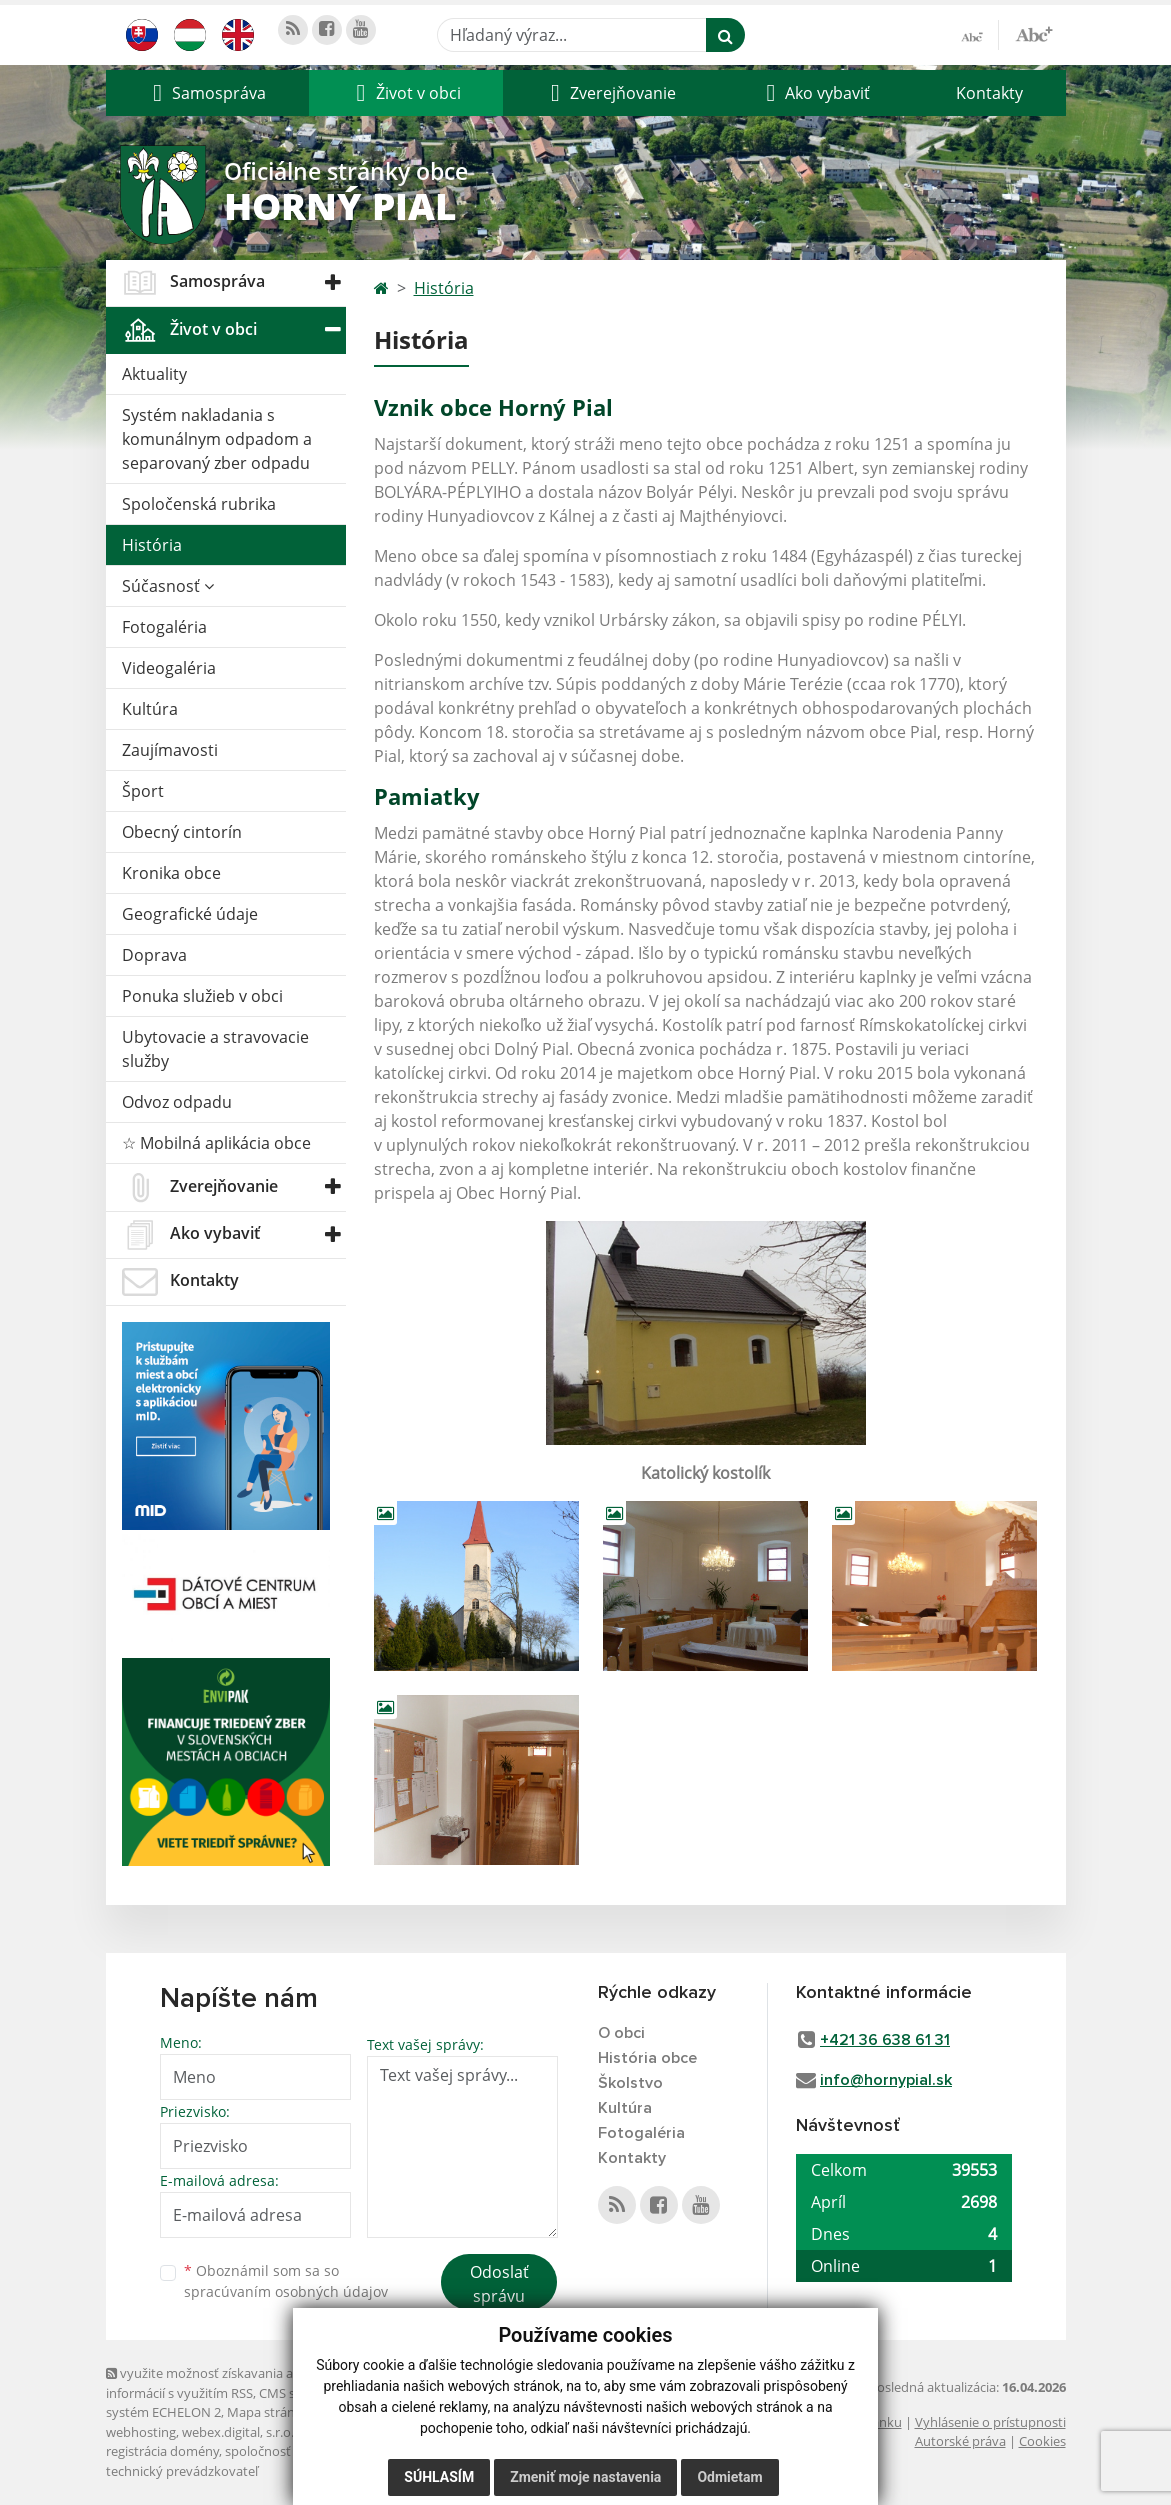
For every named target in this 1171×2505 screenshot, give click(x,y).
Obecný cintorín (182, 832)
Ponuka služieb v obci (202, 996)
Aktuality (154, 374)
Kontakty (989, 93)
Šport (143, 791)
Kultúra (150, 709)
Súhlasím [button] (439, 2477)
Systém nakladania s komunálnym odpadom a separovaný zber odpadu (217, 439)
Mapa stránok (268, 2412)
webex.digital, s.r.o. (238, 2432)
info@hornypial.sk (886, 2080)
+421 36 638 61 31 (885, 2040)
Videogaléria (169, 668)
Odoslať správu (499, 2284)
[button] (207, 93)
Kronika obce (171, 873)
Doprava (154, 955)
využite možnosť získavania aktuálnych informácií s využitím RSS (229, 2382)
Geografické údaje (190, 914)
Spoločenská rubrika (199, 504)
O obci (621, 2033)
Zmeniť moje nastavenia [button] (585, 2477)
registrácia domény (162, 2451)
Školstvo (630, 2083)
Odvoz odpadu (177, 1102)
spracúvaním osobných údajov (286, 2291)
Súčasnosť (168, 586)
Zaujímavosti (170, 750)
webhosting (141, 2432)
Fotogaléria (164, 627)
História (152, 545)
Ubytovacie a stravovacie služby (215, 1049)
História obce (647, 2058)
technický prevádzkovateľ (182, 2471)
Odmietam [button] (729, 2477)
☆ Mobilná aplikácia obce (216, 1143)
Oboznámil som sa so (286, 2281)
